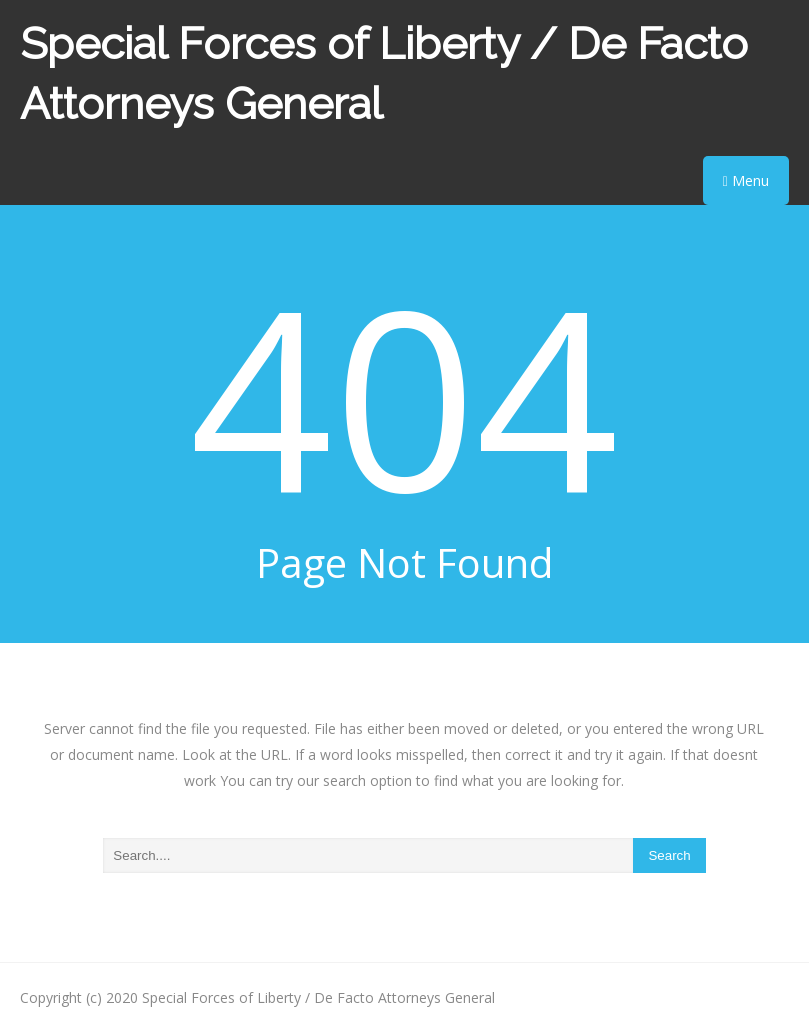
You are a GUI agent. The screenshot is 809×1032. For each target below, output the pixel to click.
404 (404, 395)
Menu (746, 180)
